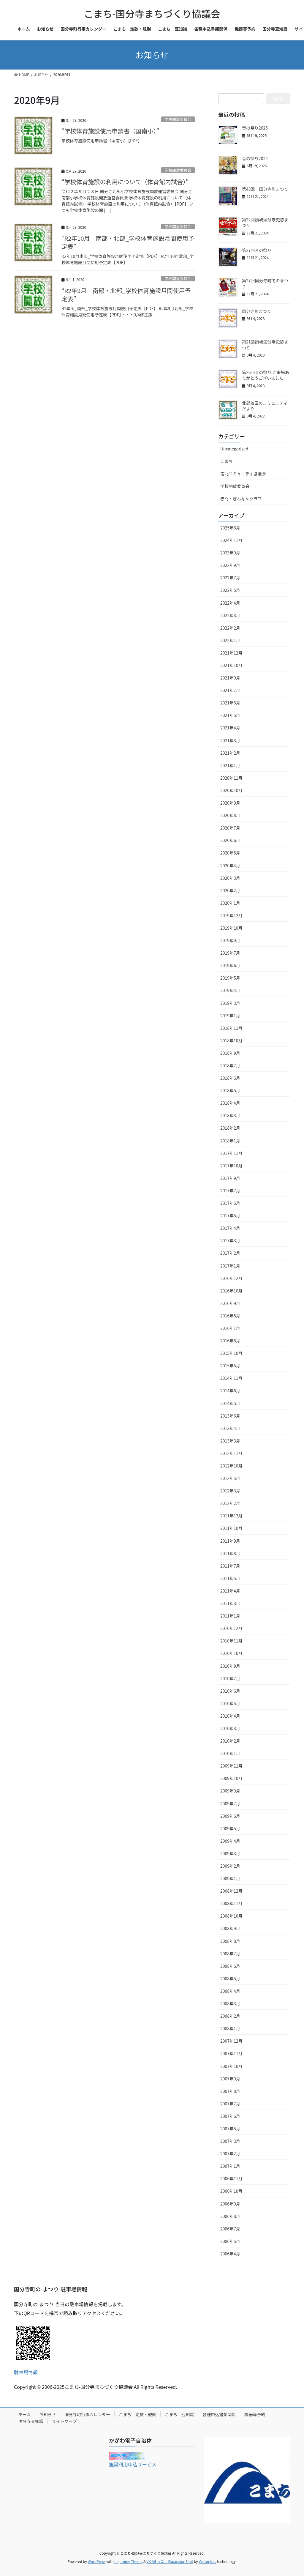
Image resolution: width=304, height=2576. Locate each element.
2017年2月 (230, 1253)
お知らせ (47, 2414)
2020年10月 (231, 790)
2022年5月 (230, 590)
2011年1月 (230, 1616)
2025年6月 (230, 528)
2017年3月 (230, 1240)
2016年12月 (231, 1278)
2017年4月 (230, 1228)
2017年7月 (230, 1191)
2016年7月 (230, 1328)
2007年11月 (231, 2053)
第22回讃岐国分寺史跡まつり (265, 222)
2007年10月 (231, 2066)
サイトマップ (64, 2421)
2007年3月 (230, 2141)
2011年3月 (230, 1603)
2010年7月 (230, 1678)
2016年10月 (231, 1291)
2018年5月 (230, 1090)
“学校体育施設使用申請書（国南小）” (110, 131)
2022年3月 (230, 615)
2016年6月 (230, 1341)
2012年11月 (231, 1453)
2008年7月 (230, 1954)
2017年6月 (230, 1203)
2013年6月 (230, 1416)
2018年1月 (230, 1141)
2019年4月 (230, 990)
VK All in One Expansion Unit (170, 2561)
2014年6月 (230, 1390)
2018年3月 (230, 1115)
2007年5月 (230, 2129)
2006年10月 (231, 2191)
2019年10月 (231, 928)
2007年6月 (230, 2116)
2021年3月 (230, 740)
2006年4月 (230, 2254)
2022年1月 (230, 640)
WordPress (97, 2561)
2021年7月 (230, 690)
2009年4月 (230, 1841)
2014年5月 (230, 1403)
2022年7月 (230, 578)
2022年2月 (230, 628)
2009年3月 (230, 1853)
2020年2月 (230, 890)
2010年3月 (230, 1728)
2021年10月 (231, 665)
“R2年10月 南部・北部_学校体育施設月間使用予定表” (127, 242)
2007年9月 (230, 2079)
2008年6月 (230, 1966)
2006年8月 (230, 2216)
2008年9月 (230, 1928)
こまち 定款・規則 (137, 2414)
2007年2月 (230, 2153)
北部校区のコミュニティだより (264, 406)
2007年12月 (231, 2041)
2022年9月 (230, 565)
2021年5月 (230, 715)
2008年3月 (230, 2003)
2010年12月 (231, 1628)
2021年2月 (230, 753)
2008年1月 (230, 2028)
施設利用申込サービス (132, 2464)
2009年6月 (230, 1816)
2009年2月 (230, 1866)
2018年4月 (230, 1103)
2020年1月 (230, 903)
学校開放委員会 (178, 119)
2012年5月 (230, 1478)
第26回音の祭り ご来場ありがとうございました (265, 375)
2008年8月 (230, 1941)
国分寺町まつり (256, 311)
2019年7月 (230, 953)
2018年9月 (230, 1053)
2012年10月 (231, 1466)
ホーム (24, 2414)
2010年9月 (230, 1666)
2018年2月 (230, 1128)
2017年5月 (230, 1215)
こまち (226, 461)
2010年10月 (231, 1653)
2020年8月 (230, 815)
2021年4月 (230, 728)
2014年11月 (231, 1378)
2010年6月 (230, 1691)
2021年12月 (231, 653)
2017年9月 (230, 1178)
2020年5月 (230, 853)
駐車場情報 (26, 2372)
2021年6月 (230, 703)
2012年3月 (230, 1491)
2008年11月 (231, 1903)
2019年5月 (230, 978)
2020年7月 (230, 828)
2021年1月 (230, 765)
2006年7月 (230, 2229)
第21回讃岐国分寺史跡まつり (265, 345)
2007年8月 (230, 2091)
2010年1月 (230, 1753)
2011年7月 (230, 1566)
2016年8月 (230, 1316)
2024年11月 (231, 540)
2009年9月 (230, 1791)
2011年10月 (231, 1528)
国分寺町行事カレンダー (87, 2414)
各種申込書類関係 (219, 2414)
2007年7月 (230, 2104)
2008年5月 (230, 1978)
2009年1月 (230, 1878)
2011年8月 (230, 1553)
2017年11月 (231, 1153)
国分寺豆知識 (30, 2421)
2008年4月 (230, 1991)
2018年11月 (231, 1028)
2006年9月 (230, 2204)
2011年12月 (231, 1516)
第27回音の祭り (257, 250)
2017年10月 (231, 1166)
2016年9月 (230, 1303)
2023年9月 (230, 553)
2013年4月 (230, 1428)
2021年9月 (230, 678)
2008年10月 (231, 1916)
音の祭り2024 (255, 158)
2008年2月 (230, 2016)
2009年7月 (230, 1803)
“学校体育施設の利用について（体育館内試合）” (125, 181)
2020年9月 (230, 803)
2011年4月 (230, 1591)
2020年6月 (230, 840)
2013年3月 (230, 1441)
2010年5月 (230, 1703)
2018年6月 (230, 1078)
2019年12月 (231, 915)
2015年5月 (230, 1366)
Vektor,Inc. (207, 2561)
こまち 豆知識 (179, 2414)
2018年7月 (230, 1065)
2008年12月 (231, 1891)
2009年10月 (231, 1778)
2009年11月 (231, 1766)
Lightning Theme (128, 2561)
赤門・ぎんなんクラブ (241, 499)
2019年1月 (230, 1016)
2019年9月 (230, 940)
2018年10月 (231, 1040)
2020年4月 (230, 865)
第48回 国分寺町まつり (265, 189)
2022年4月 (230, 603)
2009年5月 (230, 1828)
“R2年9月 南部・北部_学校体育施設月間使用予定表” (126, 294)
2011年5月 (230, 1578)
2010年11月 (231, 1641)
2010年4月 (230, 1716)
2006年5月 (230, 2241)
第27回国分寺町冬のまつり (265, 283)
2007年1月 (230, 2166)
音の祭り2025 (255, 128)
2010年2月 (230, 1741)
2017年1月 (230, 1266)
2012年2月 (230, 1503)
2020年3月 (230, 878)
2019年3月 (230, 1003)
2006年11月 (231, 2178)
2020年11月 (231, 778)
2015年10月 (231, 1353)
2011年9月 (230, 1541)
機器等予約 (254, 2414)
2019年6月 (230, 965)
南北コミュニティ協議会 (243, 474)
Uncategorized (234, 449)
